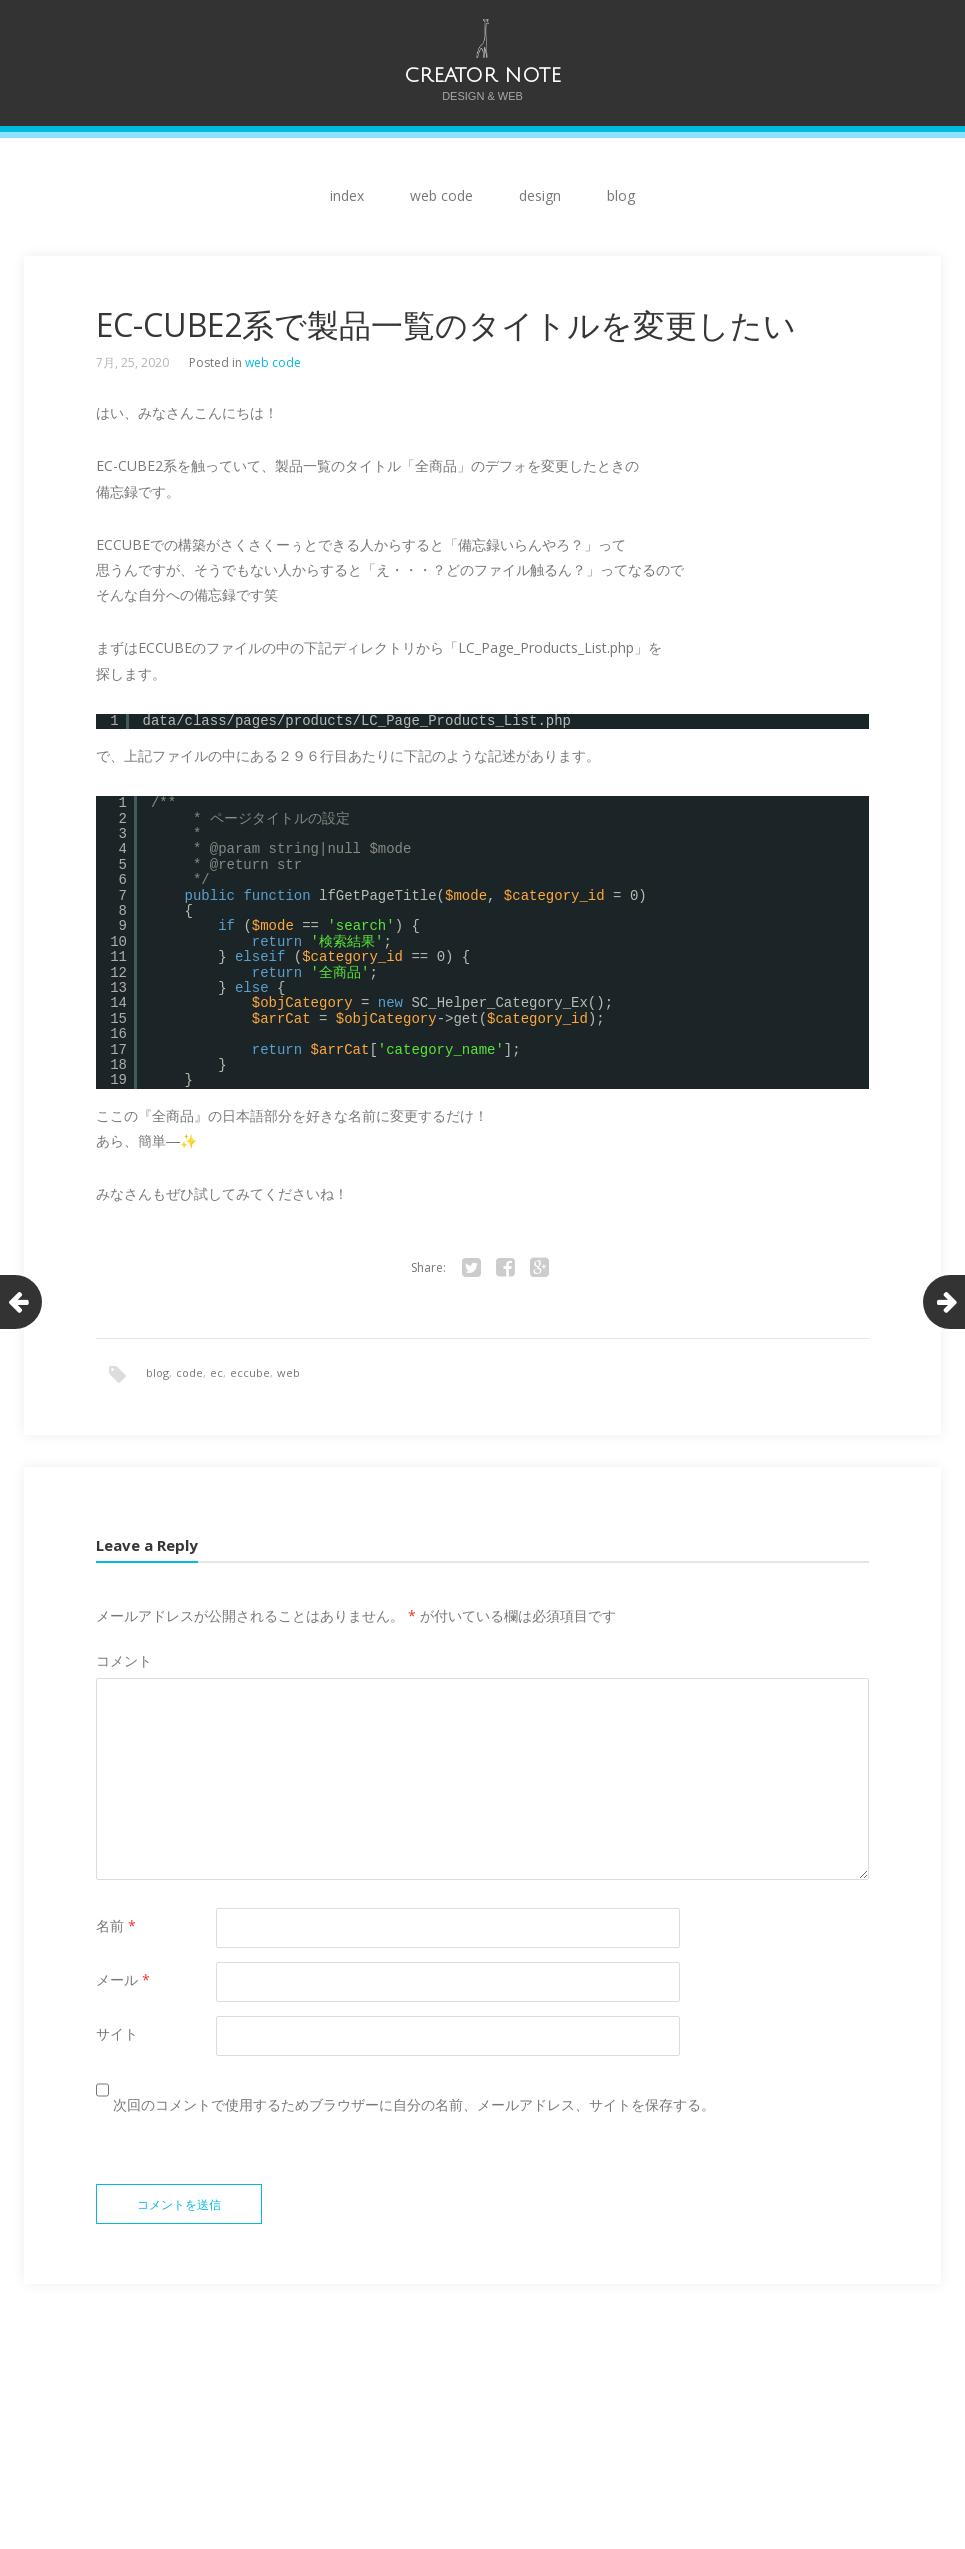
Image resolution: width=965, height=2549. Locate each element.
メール (123, 1980)
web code (441, 195)
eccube (250, 1372)
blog (621, 195)
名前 (116, 1926)
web (288, 1372)
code (189, 1372)
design (540, 195)
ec (216, 1372)
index (347, 195)
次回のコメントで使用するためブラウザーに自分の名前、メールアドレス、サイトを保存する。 (414, 2105)
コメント (124, 1661)
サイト (117, 2034)
